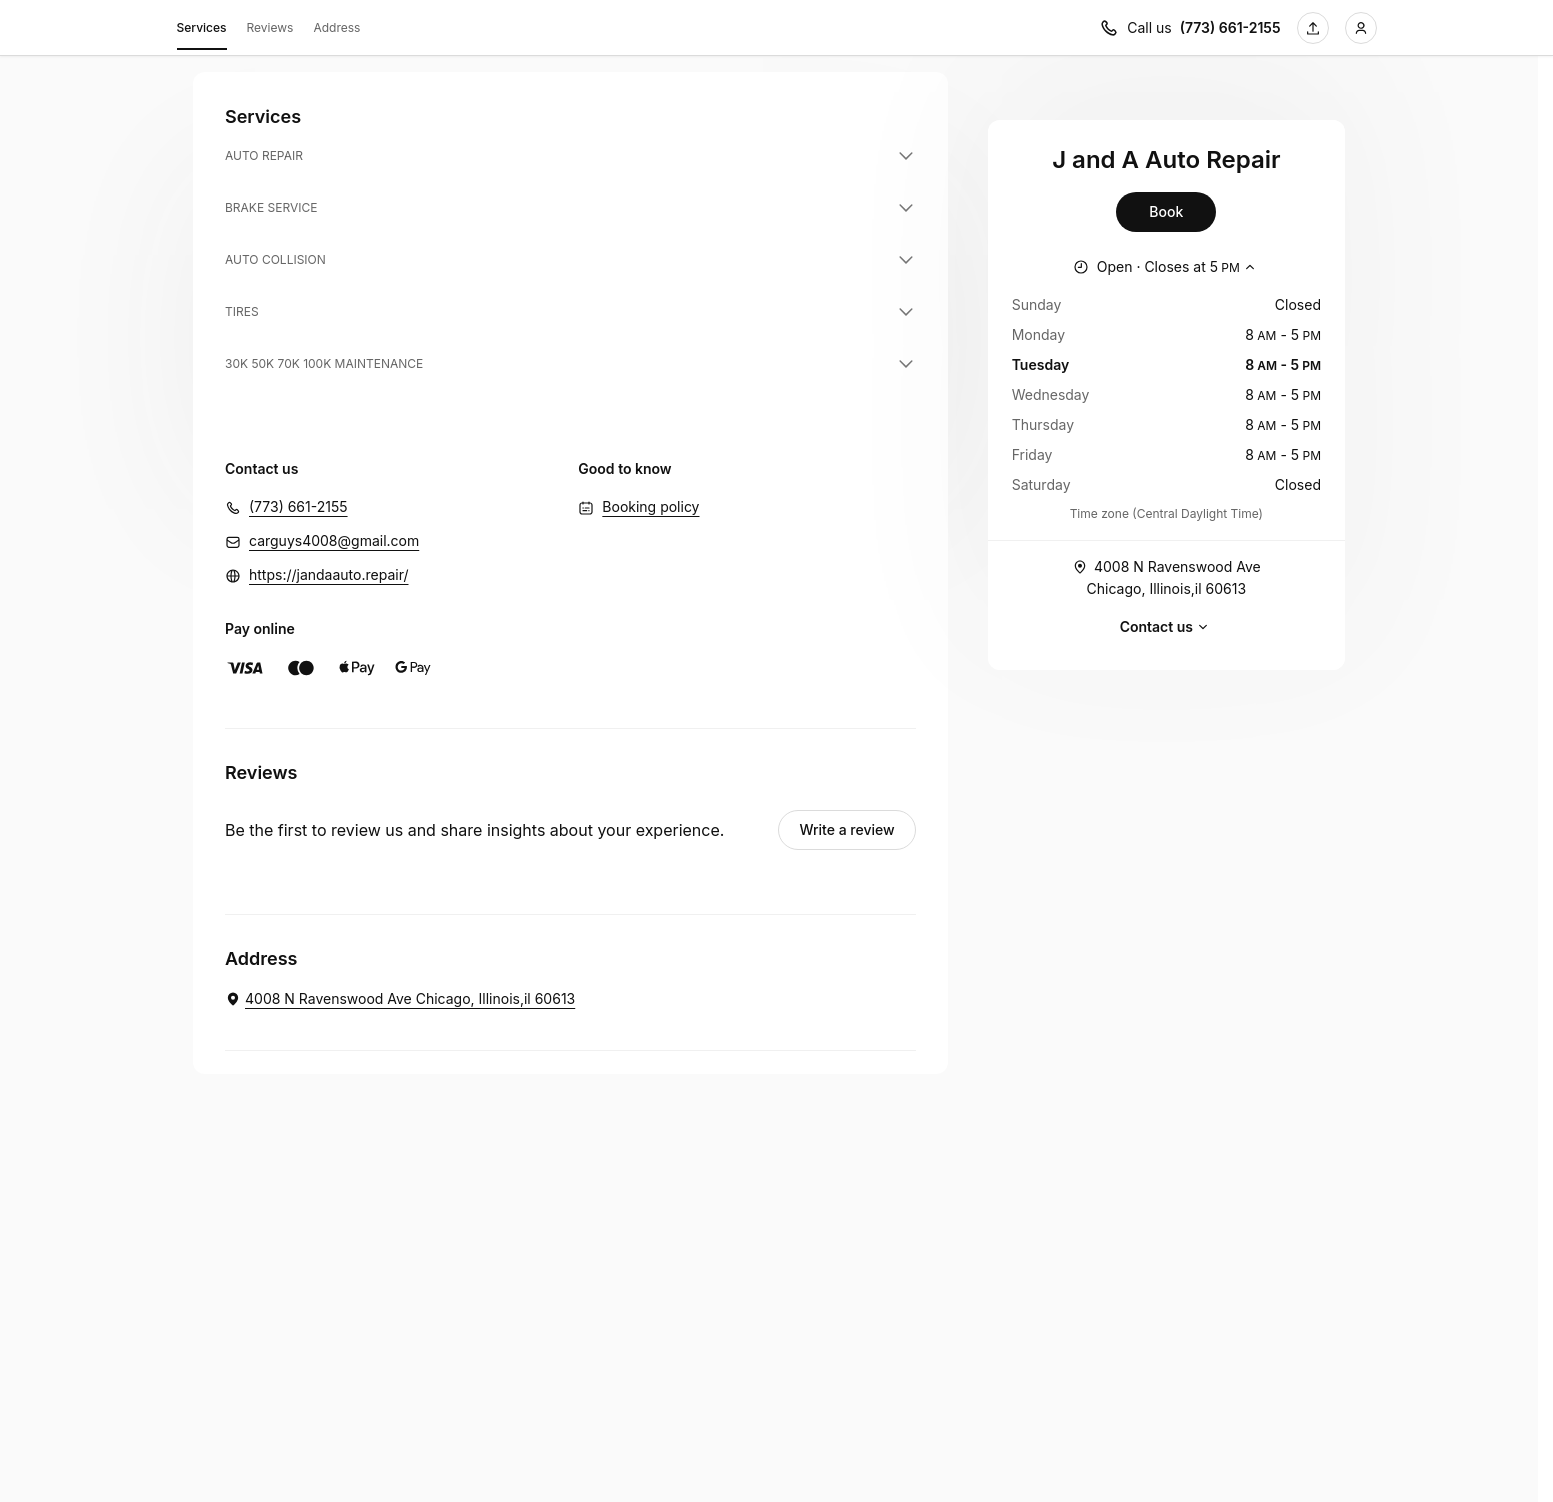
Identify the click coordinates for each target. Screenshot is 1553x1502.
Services (202, 31)
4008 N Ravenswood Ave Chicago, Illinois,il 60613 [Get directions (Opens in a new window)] (1166, 576)
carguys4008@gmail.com (334, 540)
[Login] (1361, 28)
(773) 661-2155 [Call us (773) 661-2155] (1230, 27)
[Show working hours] (1166, 267)
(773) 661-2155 (298, 506)
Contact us (1166, 627)
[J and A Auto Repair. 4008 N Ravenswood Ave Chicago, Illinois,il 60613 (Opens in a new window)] (400, 999)
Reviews (270, 27)
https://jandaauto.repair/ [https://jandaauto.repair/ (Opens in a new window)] (329, 574)
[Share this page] (1313, 28)
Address (336, 27)
